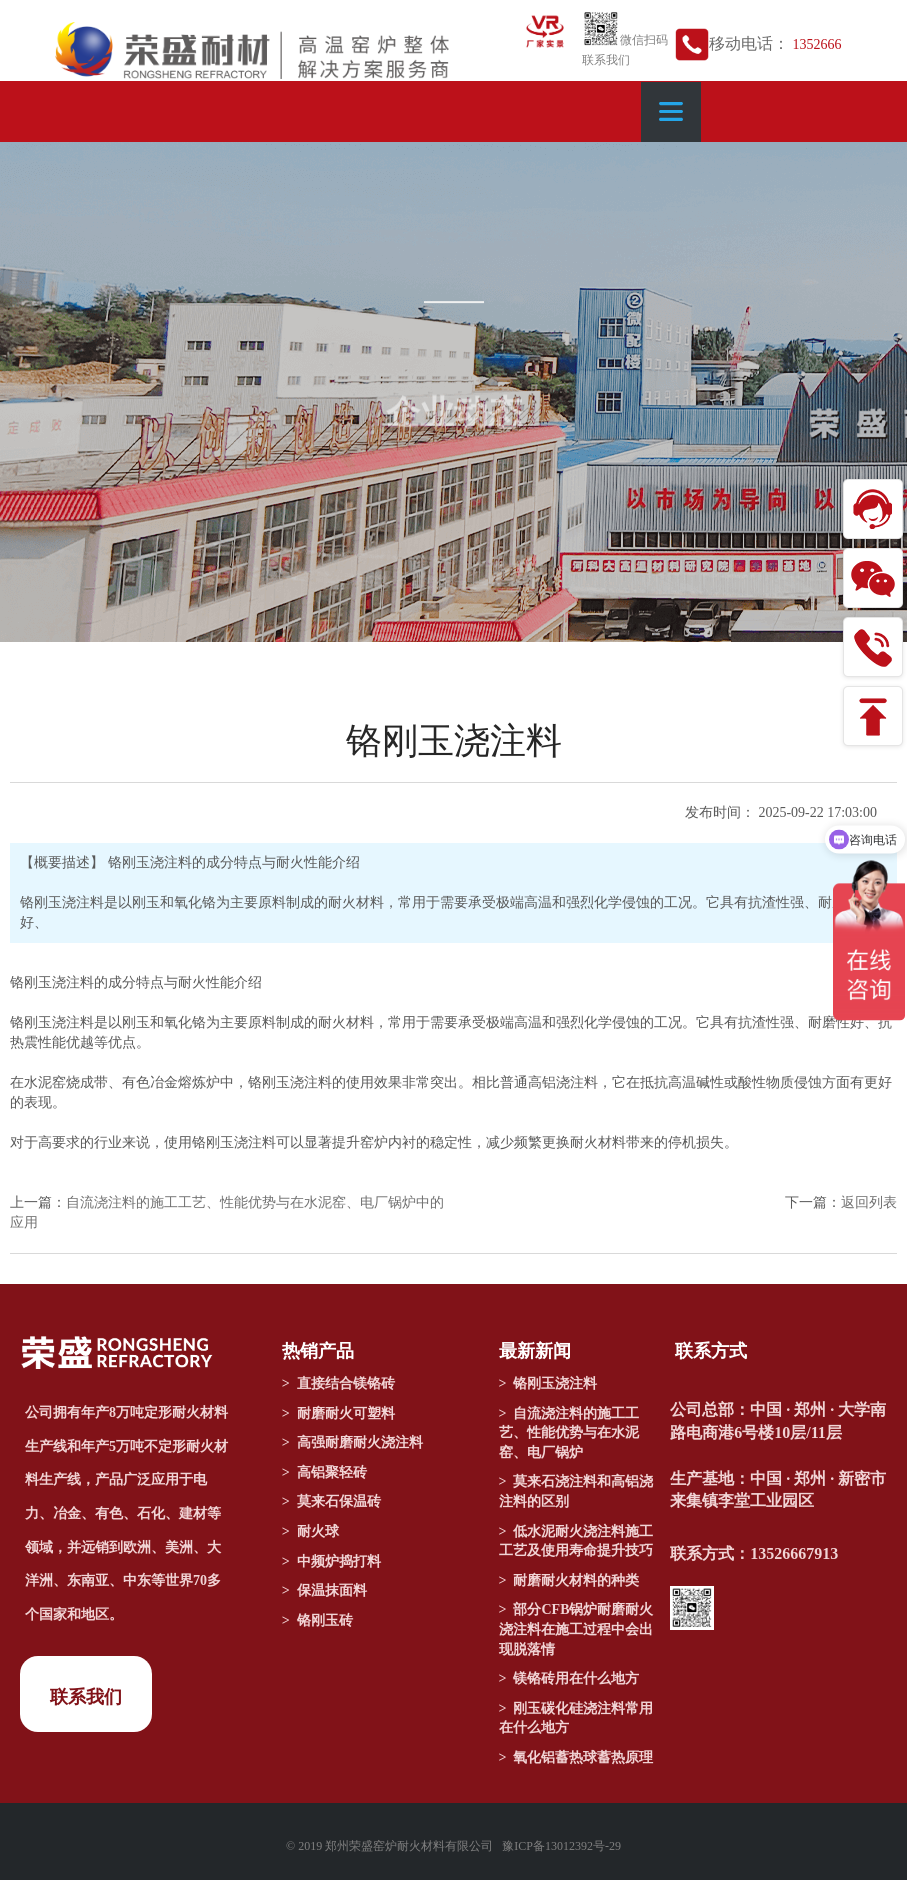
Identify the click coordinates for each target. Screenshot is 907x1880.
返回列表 (869, 1202)
